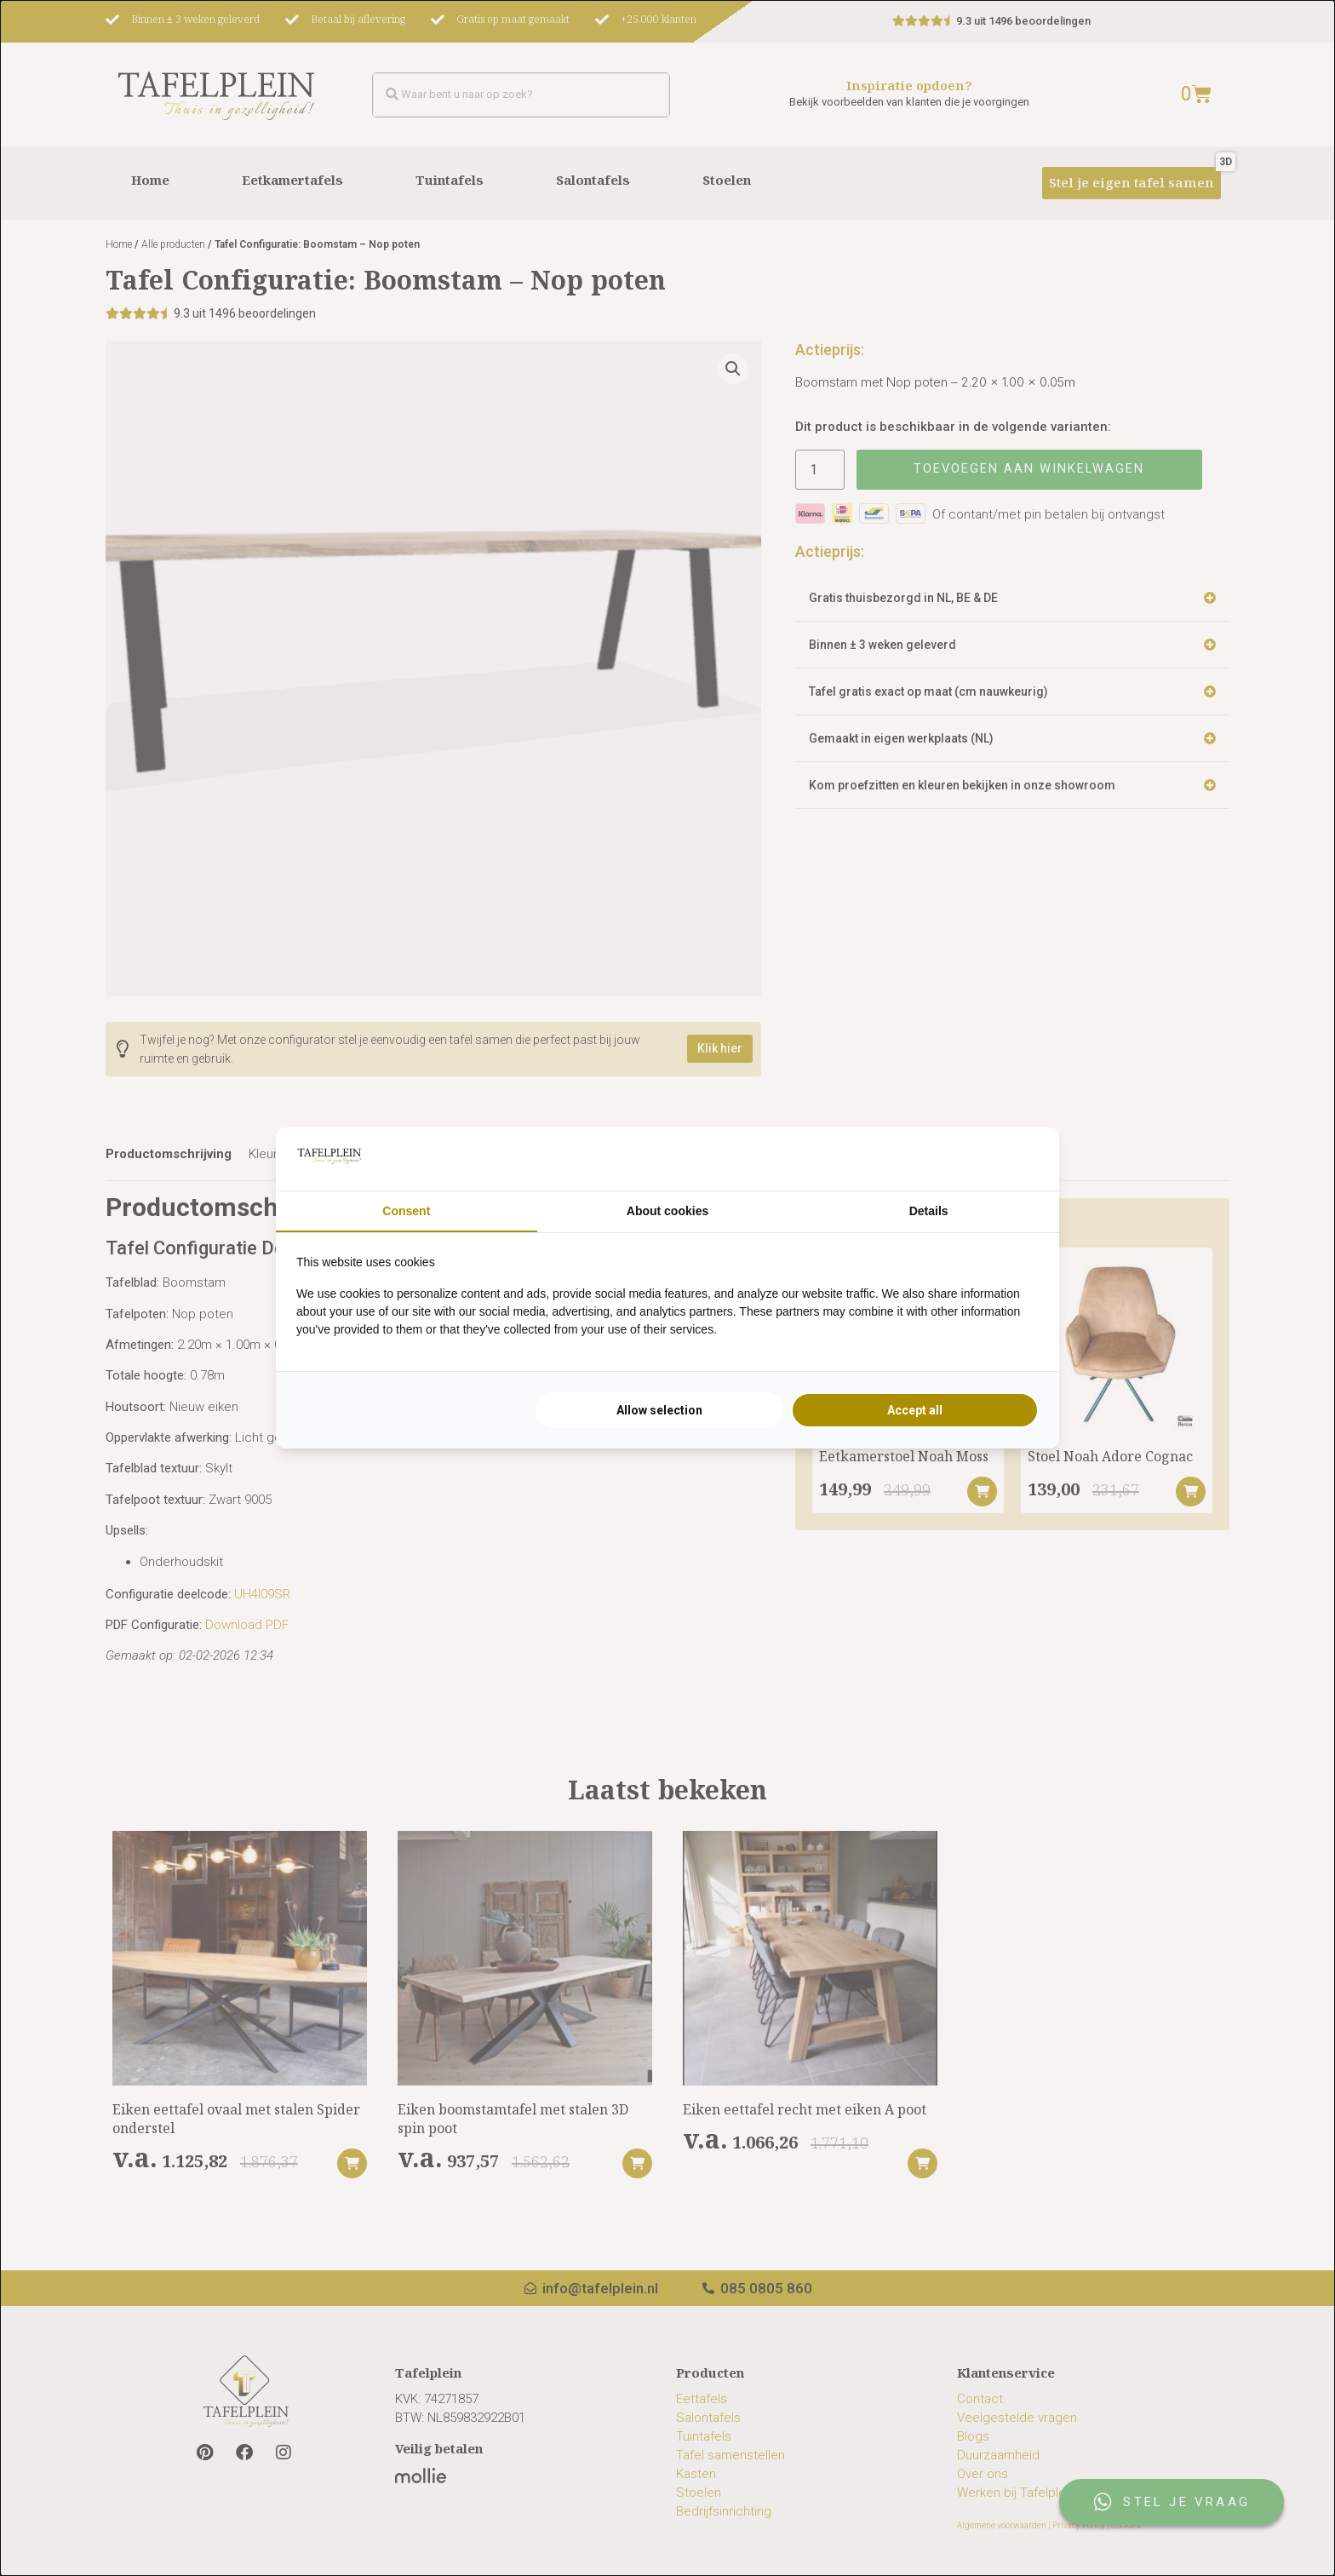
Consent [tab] (406, 1211)
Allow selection (659, 1410)
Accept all (915, 1410)
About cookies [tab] (667, 1211)
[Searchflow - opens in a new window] (1017, 1159)
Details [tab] (928, 1211)
